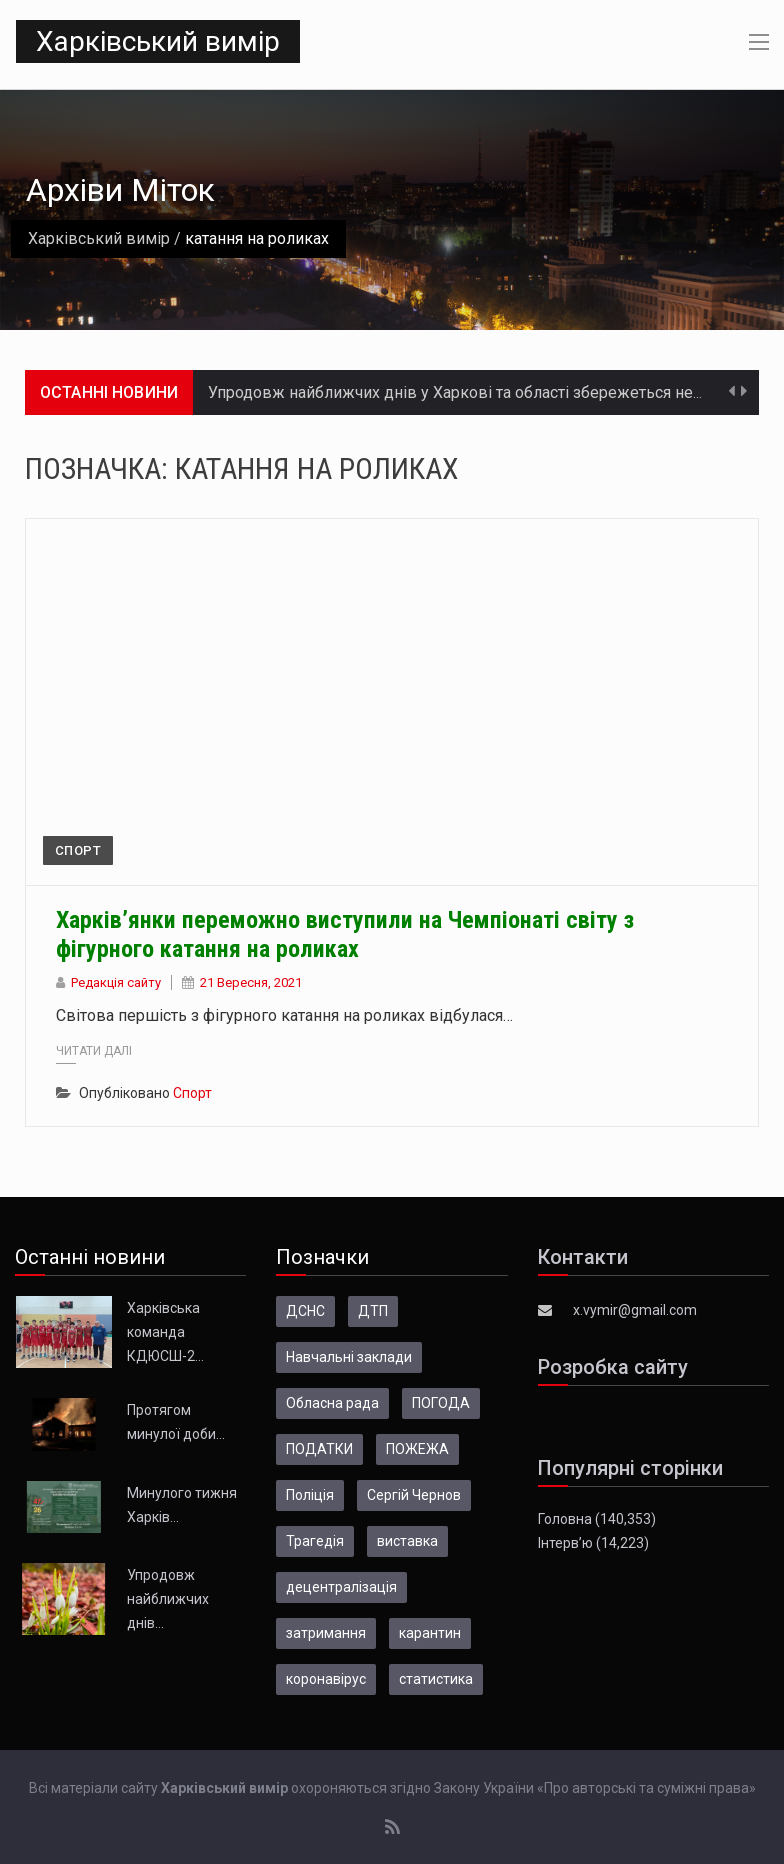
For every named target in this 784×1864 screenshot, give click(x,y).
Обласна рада (332, 1403)
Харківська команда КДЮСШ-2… (165, 1332)
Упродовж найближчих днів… (168, 1599)
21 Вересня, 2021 (251, 982)
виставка (407, 1541)
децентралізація (341, 1587)
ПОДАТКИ (319, 1449)
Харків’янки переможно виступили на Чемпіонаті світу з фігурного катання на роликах (345, 934)
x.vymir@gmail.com (635, 1310)
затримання (326, 1633)
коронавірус (326, 1679)
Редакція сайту (116, 982)
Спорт (78, 850)
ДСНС (305, 1311)
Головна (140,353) (597, 1519)
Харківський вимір (158, 41)
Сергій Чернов (414, 1495)
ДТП (373, 1311)
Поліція (310, 1495)
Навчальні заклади (349, 1357)
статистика (436, 1679)
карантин (430, 1633)
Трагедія (315, 1541)
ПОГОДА (441, 1403)
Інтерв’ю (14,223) (593, 1543)
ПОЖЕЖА (417, 1449)
